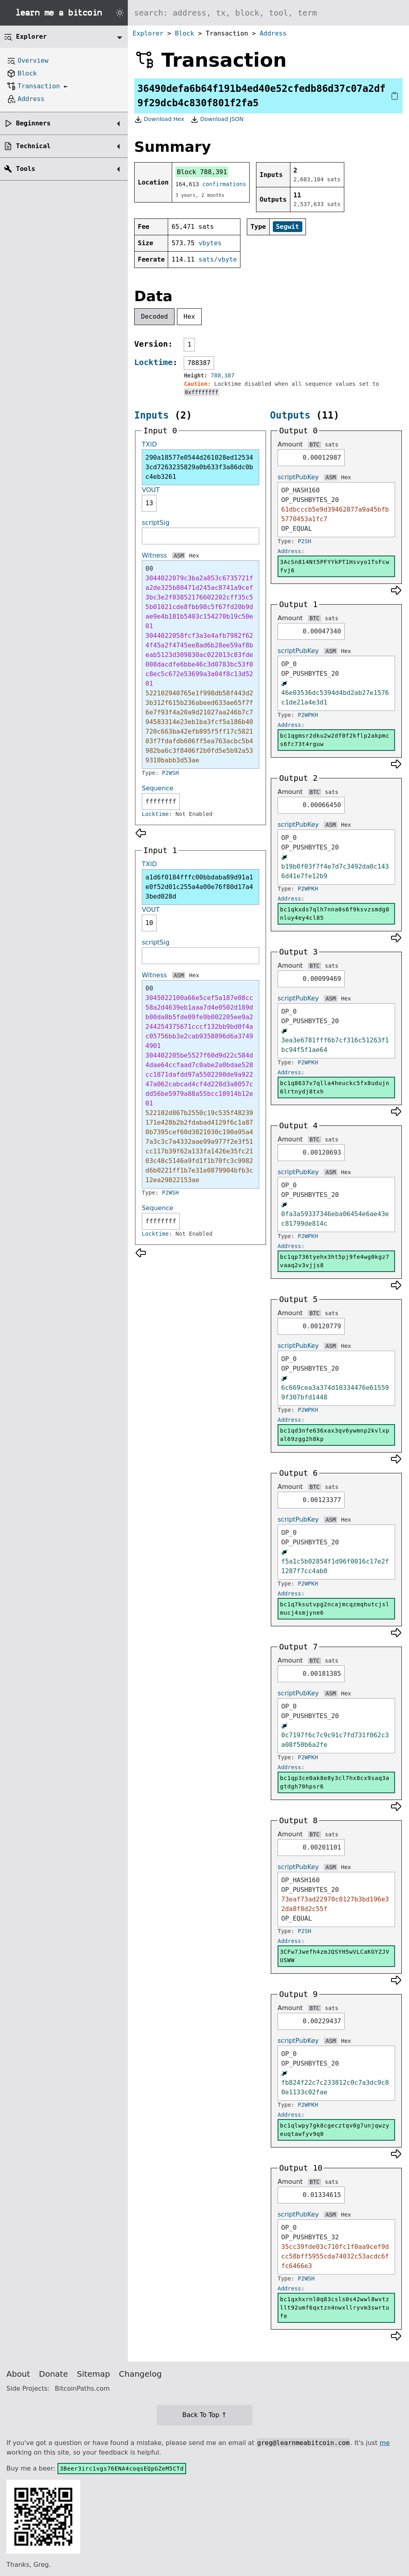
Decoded (154, 316)
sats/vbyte (218, 259)
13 (149, 503)
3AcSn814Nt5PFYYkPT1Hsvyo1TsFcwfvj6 (334, 566)
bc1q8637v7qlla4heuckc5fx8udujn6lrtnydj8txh (334, 1087)
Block (184, 33)
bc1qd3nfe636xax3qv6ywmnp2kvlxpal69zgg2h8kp (334, 1434)
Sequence (157, 788)
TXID (149, 444)
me (384, 2443)
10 (149, 923)
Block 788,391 (202, 172)
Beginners (33, 123)
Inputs (151, 415)
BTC (315, 444)
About (18, 2374)
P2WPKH (308, 715)
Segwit (287, 226)
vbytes (210, 243)
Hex (189, 316)
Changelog (140, 2374)
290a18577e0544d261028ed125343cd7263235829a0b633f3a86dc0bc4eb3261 (199, 467)
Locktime (153, 362)
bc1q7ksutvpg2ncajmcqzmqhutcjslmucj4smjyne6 (334, 1608)
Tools (25, 169)
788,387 (222, 375)
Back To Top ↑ (204, 2415)
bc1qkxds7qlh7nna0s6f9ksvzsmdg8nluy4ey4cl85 (334, 913)
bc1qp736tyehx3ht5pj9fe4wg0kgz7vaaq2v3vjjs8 (334, 1261)
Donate (53, 2374)
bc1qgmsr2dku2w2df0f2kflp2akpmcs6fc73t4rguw (334, 739)
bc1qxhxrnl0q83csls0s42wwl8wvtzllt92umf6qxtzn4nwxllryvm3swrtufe (334, 2307)
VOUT (151, 490)
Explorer (148, 33)
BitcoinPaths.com (82, 2388)
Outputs (290, 415)
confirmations (224, 184)
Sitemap (93, 2374)
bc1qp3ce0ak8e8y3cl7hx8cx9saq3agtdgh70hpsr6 (334, 1782)
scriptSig (155, 522)
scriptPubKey (298, 477)
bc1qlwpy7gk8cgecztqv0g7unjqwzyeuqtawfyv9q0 (334, 2129)
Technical (33, 146)
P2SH (305, 541)
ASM (179, 555)
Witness (154, 555)
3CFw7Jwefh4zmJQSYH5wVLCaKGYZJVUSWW (334, 1956)
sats (331, 444)
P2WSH (170, 773)
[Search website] (268, 13)
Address (273, 33)
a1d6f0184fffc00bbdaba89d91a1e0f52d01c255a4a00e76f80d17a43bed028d (199, 886)
